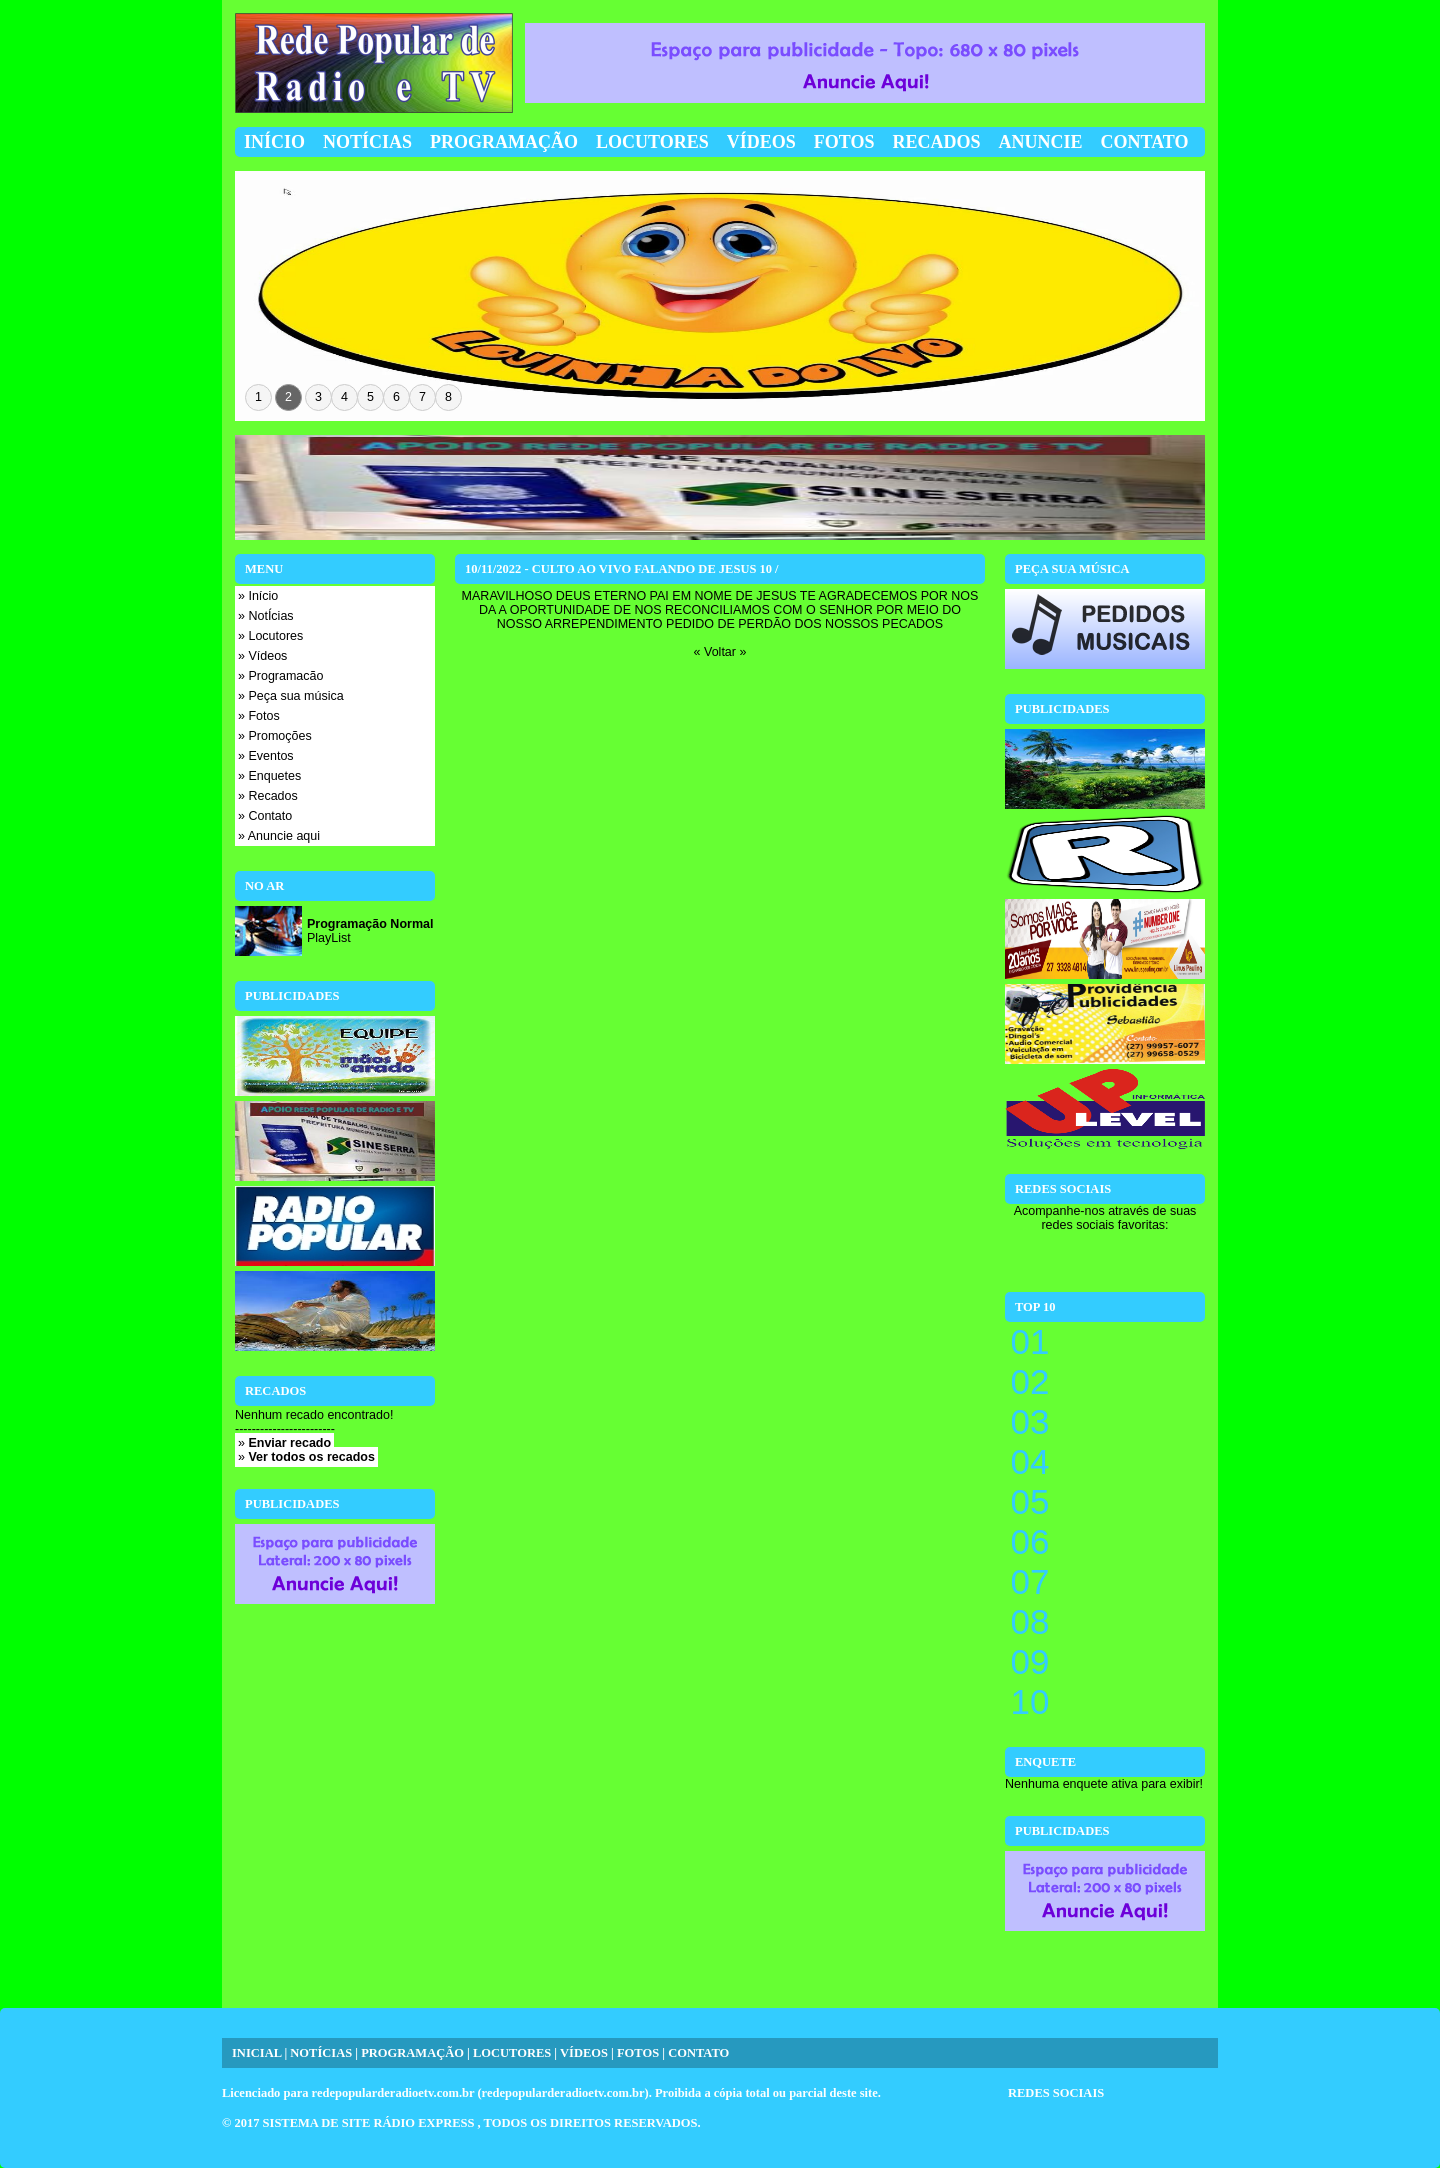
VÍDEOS (584, 2053)
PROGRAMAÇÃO (412, 2053)
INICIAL (256, 2053)
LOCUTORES (512, 2053)
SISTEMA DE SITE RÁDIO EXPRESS (370, 2123)
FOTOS (638, 2053)
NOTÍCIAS (321, 2053)
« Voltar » (720, 652)
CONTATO (698, 2053)
